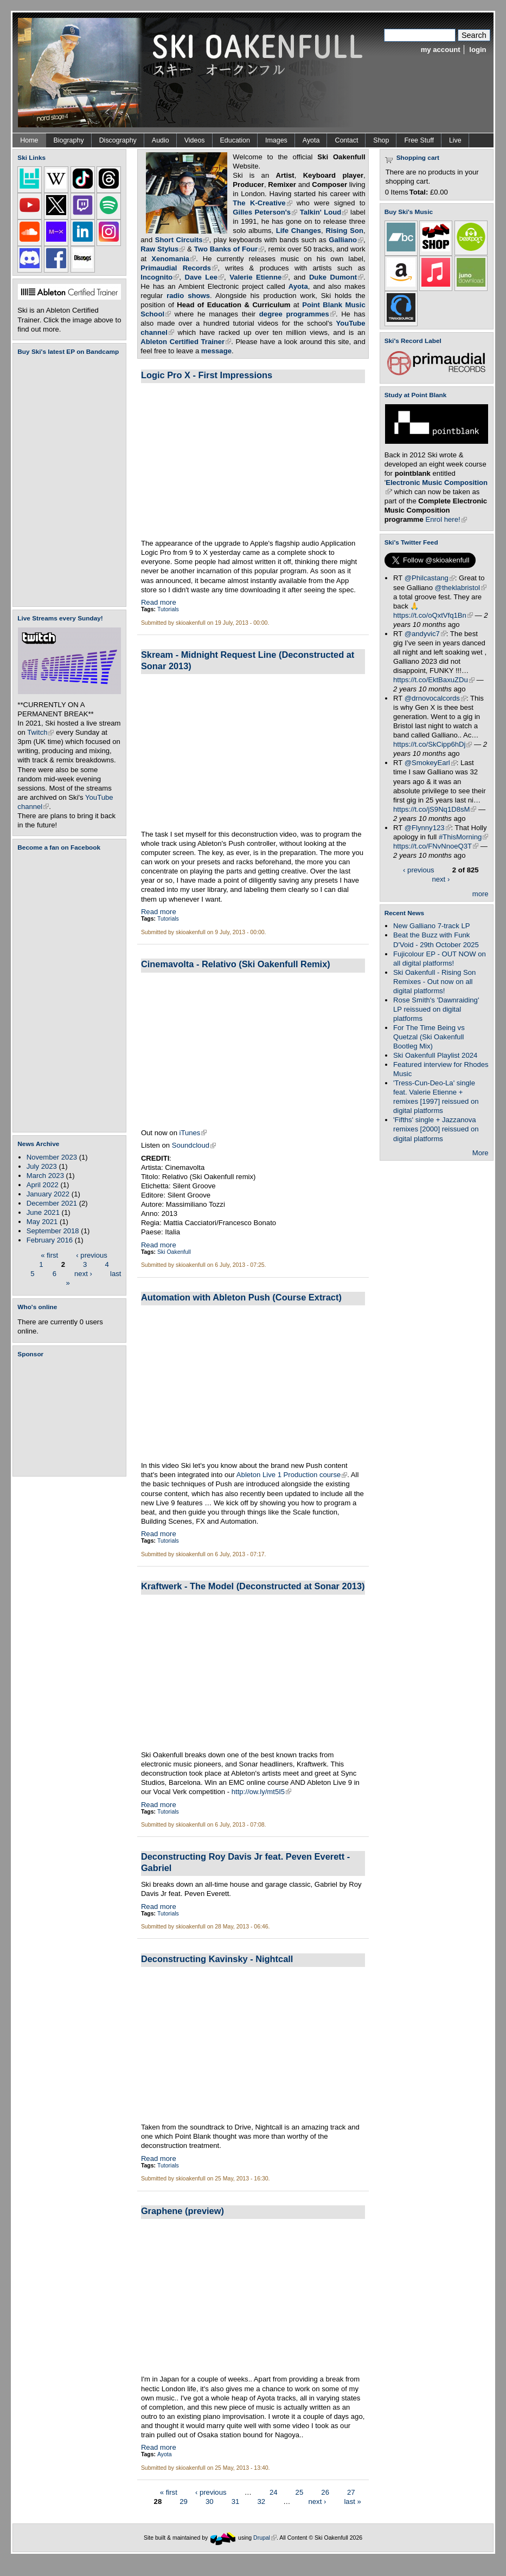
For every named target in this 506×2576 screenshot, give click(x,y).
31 (236, 2501)
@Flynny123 (428, 828)
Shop (381, 140)
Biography (69, 140)
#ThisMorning (463, 837)
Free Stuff (418, 140)
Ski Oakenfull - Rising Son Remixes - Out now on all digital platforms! (434, 981)
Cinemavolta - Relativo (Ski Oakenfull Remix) (235, 964)
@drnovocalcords (435, 698)
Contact (346, 140)
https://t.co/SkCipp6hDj (432, 744)
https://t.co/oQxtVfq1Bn (433, 615)
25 (300, 2492)
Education (235, 140)
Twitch (40, 732)
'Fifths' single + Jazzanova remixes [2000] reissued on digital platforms (435, 1129)
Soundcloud (194, 1145)
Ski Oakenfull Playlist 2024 (435, 1055)
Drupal (265, 2537)
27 (351, 2492)
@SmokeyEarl (431, 763)
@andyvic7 (425, 634)
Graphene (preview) (182, 2211)
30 (210, 2501)
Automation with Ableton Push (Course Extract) (241, 1297)
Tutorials (168, 609)
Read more (158, 602)
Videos (194, 140)
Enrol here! (445, 519)
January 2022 (48, 1194)
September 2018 (53, 1231)
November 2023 (52, 1157)
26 (325, 2492)
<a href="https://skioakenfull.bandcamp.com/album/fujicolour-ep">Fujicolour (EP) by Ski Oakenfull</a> (66, 480)
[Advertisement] (71, 1417)
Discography (118, 140)
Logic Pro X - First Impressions (206, 375)
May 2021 (42, 1222)
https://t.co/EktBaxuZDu (434, 680)
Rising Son (344, 230)
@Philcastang (430, 578)
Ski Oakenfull (174, 1252)
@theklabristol (460, 588)
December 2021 (52, 1203)
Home (29, 140)
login (477, 50)
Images (276, 140)
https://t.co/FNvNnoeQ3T (435, 846)
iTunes (193, 1133)
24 (274, 2492)
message (216, 351)
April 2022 (43, 1185)
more (480, 894)
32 (262, 2501)
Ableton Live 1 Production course (291, 1475)
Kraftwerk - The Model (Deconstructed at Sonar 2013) (253, 1586)
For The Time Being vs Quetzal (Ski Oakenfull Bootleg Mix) (429, 1037)
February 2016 (50, 1240)
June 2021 (43, 1212)
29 (184, 2501)
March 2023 (45, 1176)
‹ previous (91, 1255)
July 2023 (42, 1166)
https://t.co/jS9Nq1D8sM (434, 809)
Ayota (311, 140)
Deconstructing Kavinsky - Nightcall (217, 1959)
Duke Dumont (336, 277)
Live (455, 140)
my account (440, 50)
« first (49, 1255)
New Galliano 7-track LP (431, 926)
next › (83, 1273)
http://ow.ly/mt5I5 (261, 1792)
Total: (418, 192)
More (480, 1153)
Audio (160, 140)
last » (352, 2501)
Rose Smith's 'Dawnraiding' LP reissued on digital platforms (436, 1009)
